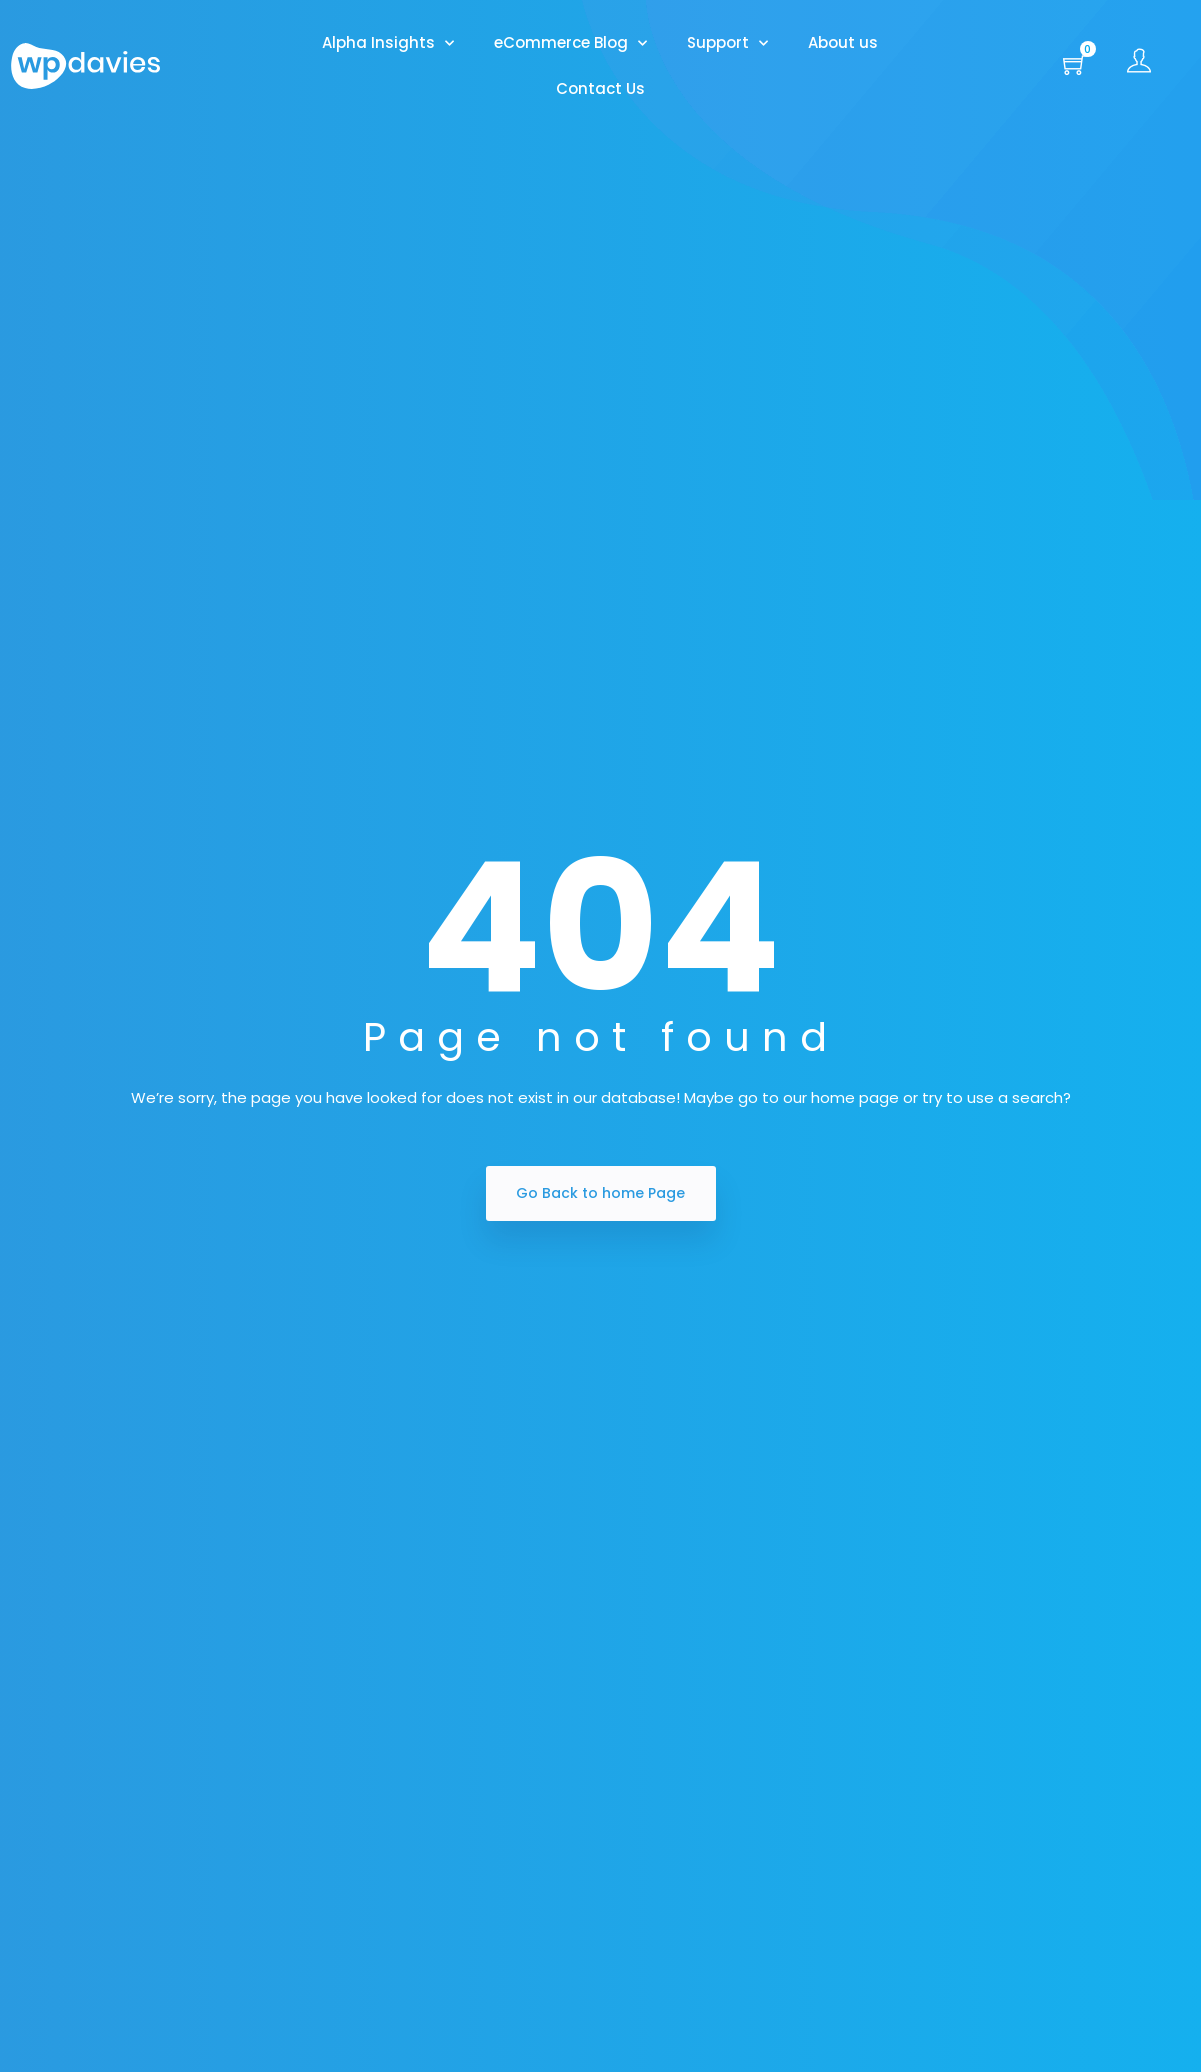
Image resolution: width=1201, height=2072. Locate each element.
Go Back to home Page (600, 1193)
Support (727, 43)
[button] (1075, 66)
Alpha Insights (388, 43)
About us (843, 42)
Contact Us (600, 88)
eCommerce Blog (570, 43)
